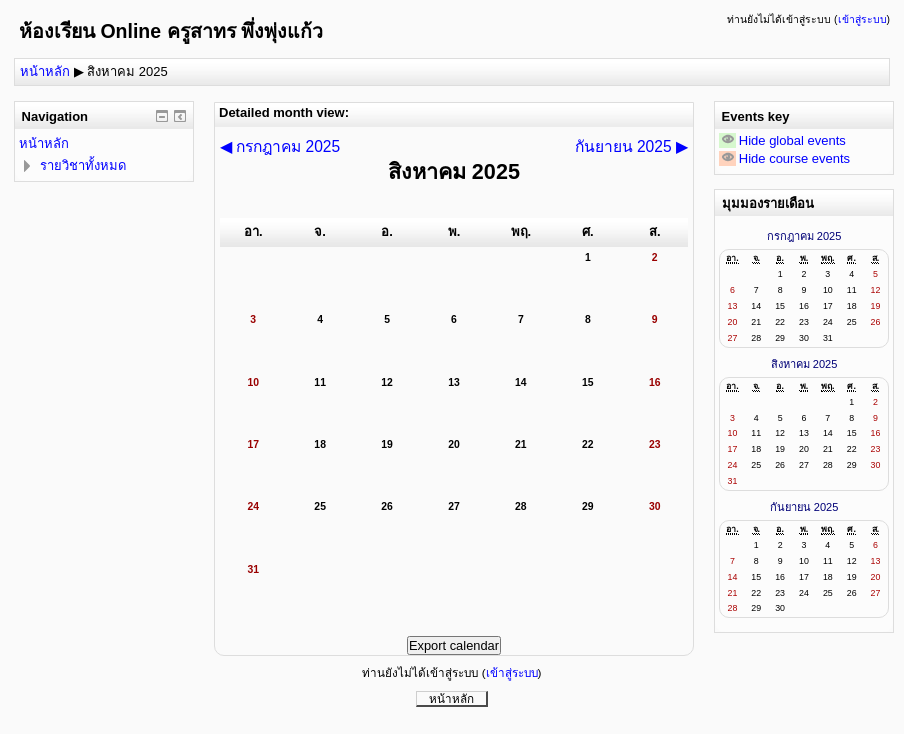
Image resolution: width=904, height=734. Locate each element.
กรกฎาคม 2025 (804, 236)
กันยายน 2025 (804, 507)
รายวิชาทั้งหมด (83, 165)
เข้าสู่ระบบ (862, 19)
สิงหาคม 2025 (127, 71)
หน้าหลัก (45, 71)
